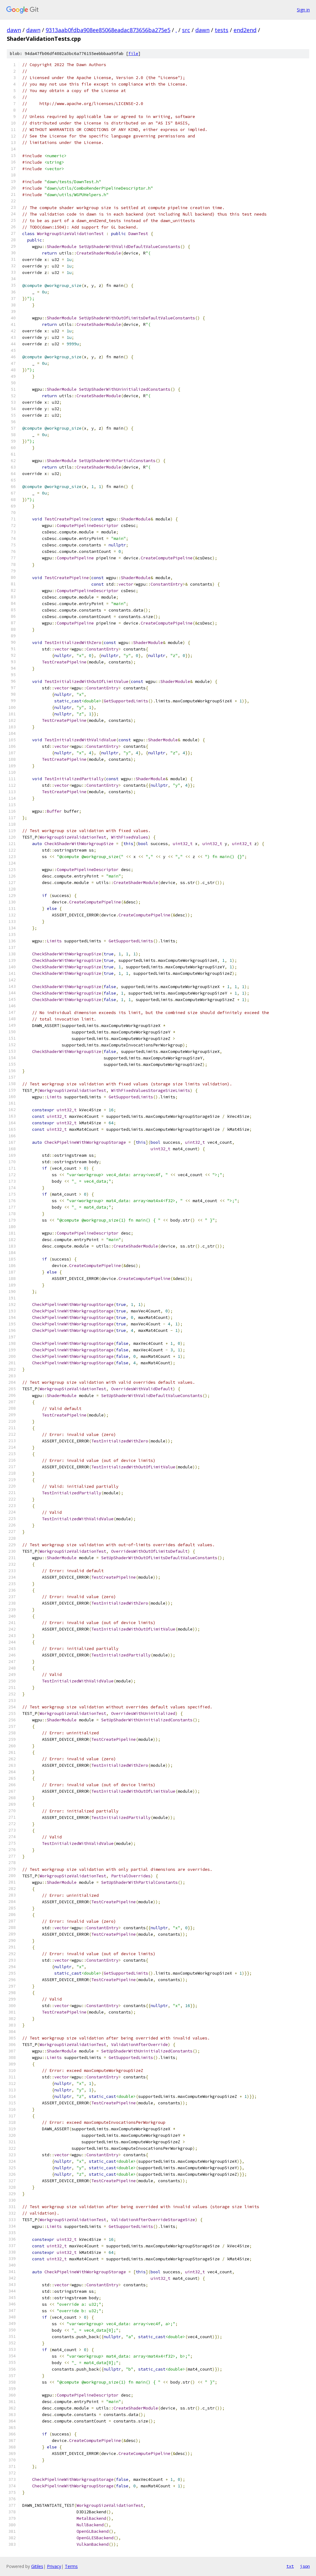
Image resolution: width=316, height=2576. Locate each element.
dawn (14, 30)
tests (221, 30)
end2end (245, 30)
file (133, 53)
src (186, 30)
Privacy (54, 2566)
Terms (71, 2566)
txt (290, 2566)
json (305, 2566)
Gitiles (37, 2566)
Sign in (303, 10)
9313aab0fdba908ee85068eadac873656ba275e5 (108, 30)
